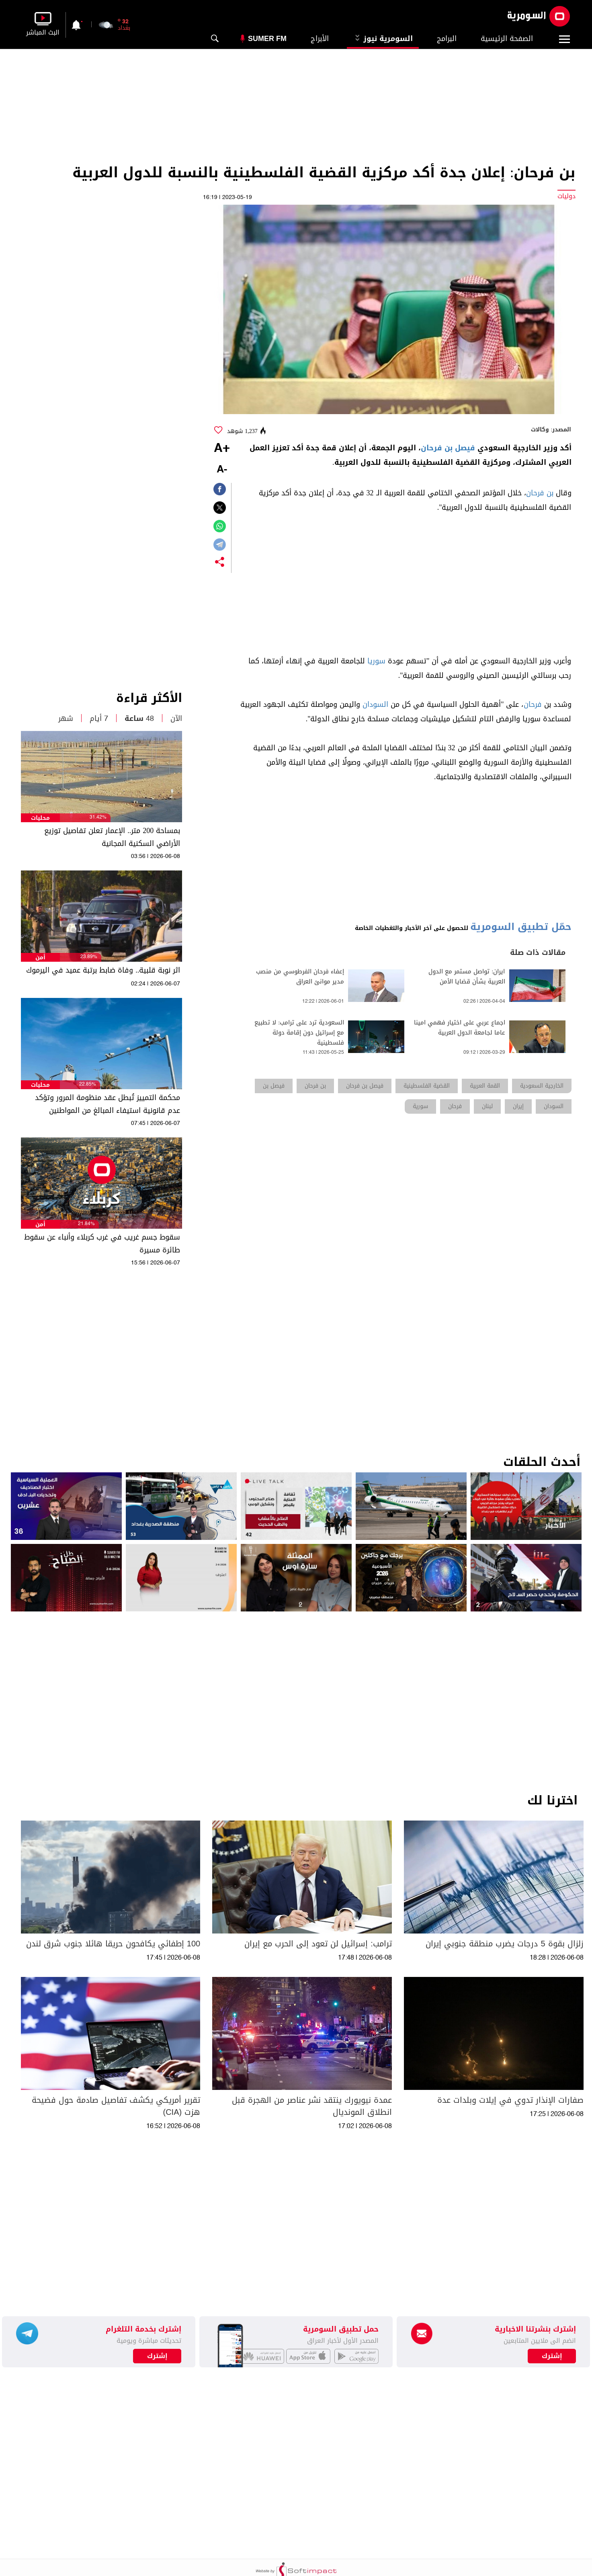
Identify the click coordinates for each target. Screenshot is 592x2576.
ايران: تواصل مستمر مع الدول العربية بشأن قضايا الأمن (466, 977)
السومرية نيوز (383, 38)
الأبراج (320, 38)
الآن (176, 718)
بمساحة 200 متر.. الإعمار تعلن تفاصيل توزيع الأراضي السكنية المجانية (112, 837)
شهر (65, 718)
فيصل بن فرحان (448, 448)
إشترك (157, 2356)
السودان (375, 704)
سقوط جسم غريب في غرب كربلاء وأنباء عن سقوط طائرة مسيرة (102, 1243)
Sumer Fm (267, 39)
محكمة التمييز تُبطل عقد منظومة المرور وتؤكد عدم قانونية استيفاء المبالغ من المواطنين (107, 1104)
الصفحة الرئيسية (507, 38)
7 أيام (99, 718)
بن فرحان (539, 493)
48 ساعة (139, 718)
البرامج (447, 38)
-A (222, 470)
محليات (40, 818)
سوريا (376, 661)
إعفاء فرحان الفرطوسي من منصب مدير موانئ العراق (300, 977)
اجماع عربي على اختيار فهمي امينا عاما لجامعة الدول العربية (459, 1028)
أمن (40, 957)
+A (222, 449)
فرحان (533, 704)
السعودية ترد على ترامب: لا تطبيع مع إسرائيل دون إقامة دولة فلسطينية (299, 1033)
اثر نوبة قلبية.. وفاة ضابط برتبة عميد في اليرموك (103, 970)
